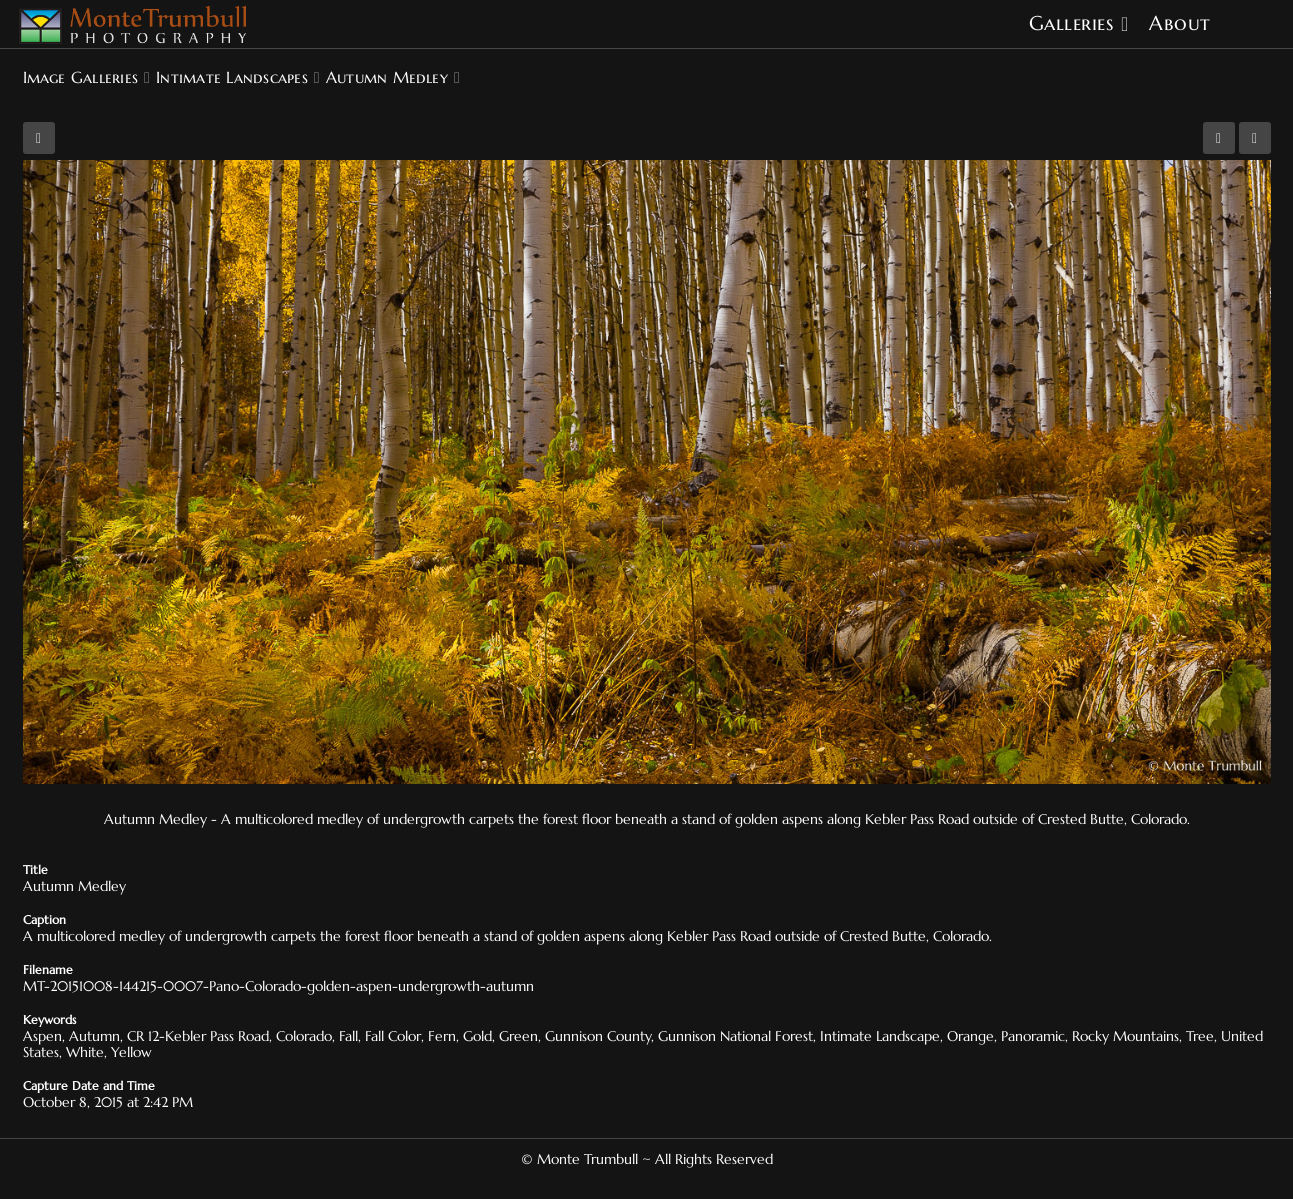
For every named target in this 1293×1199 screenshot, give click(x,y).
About (1180, 23)
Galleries (1071, 23)
